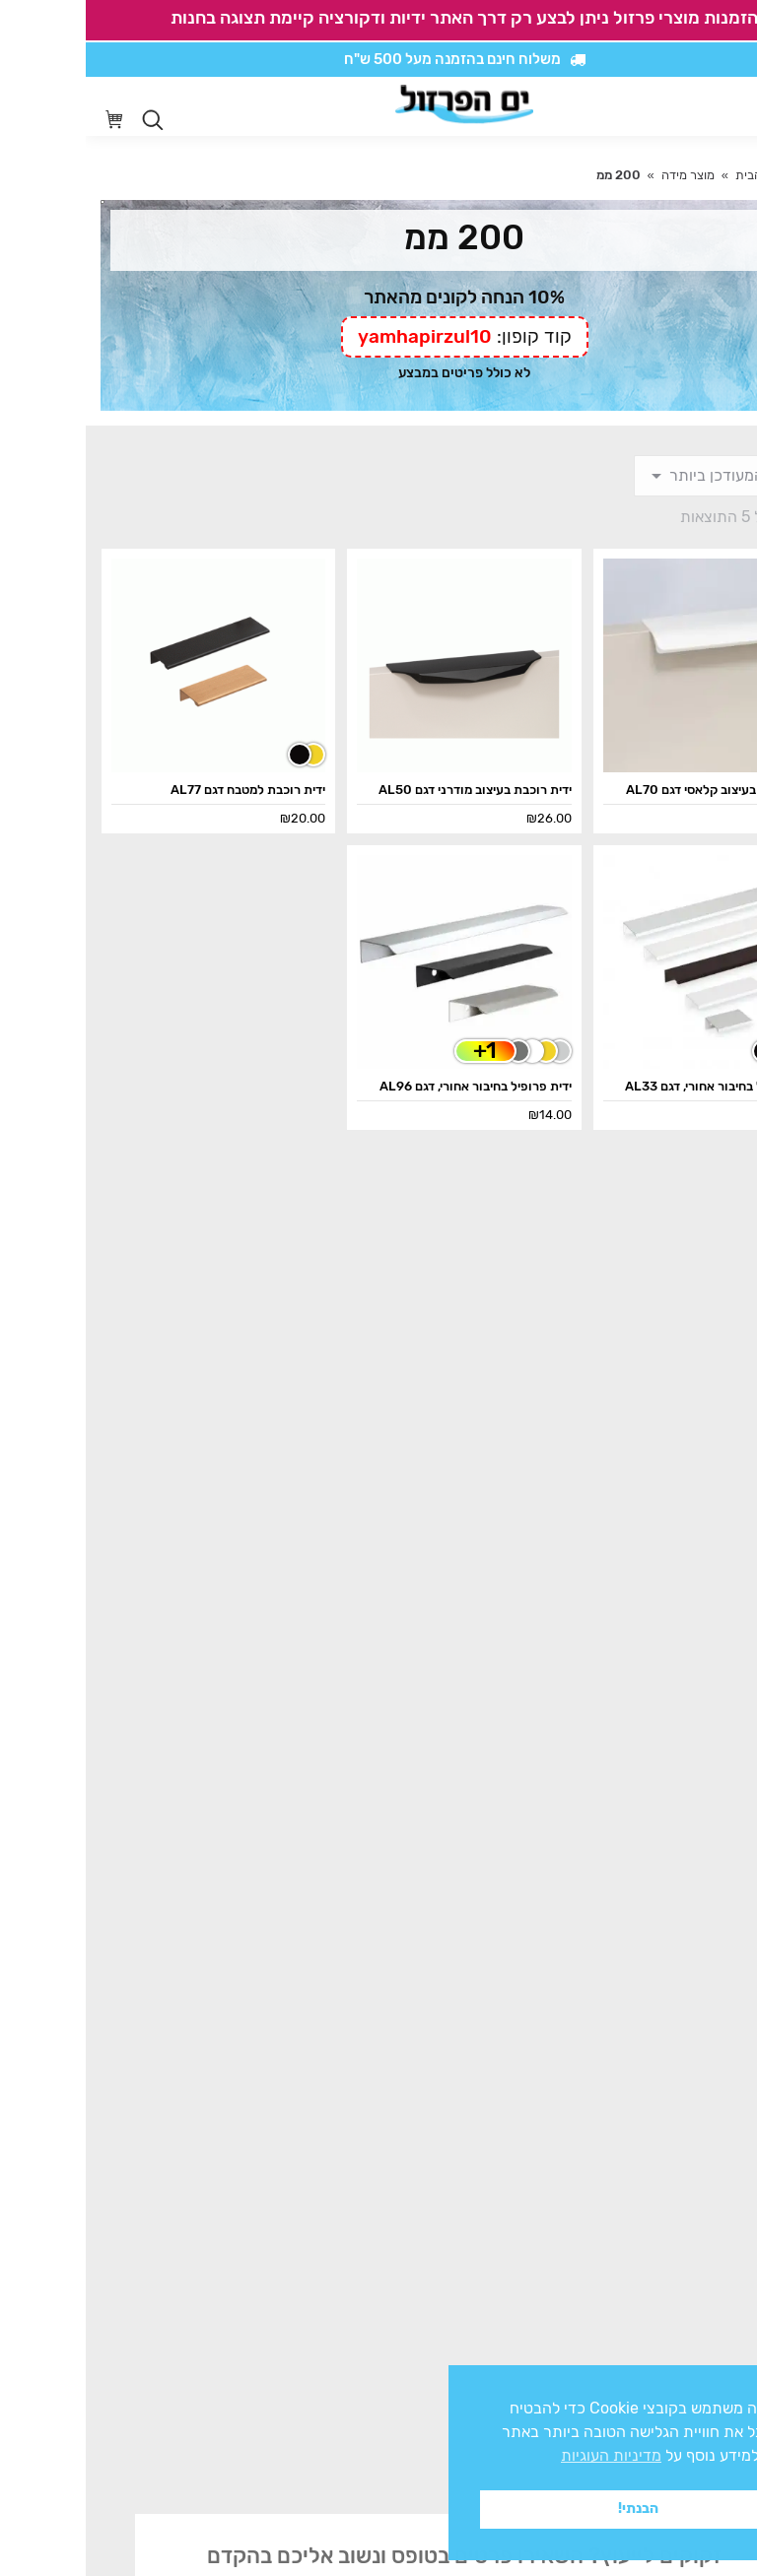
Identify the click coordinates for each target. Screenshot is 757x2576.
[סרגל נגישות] (684, 107)
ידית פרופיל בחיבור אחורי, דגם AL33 (635, 1086)
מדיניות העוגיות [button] (525, 2455)
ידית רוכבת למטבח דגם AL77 (162, 789)
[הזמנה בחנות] (645, 475)
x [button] (724, 2379)
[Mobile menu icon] (726, 106)
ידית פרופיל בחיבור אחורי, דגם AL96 (390, 1086)
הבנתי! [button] (552, 2508)
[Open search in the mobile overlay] (67, 120)
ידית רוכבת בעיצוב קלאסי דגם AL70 (635, 789)
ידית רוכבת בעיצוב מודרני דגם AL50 (389, 789)
